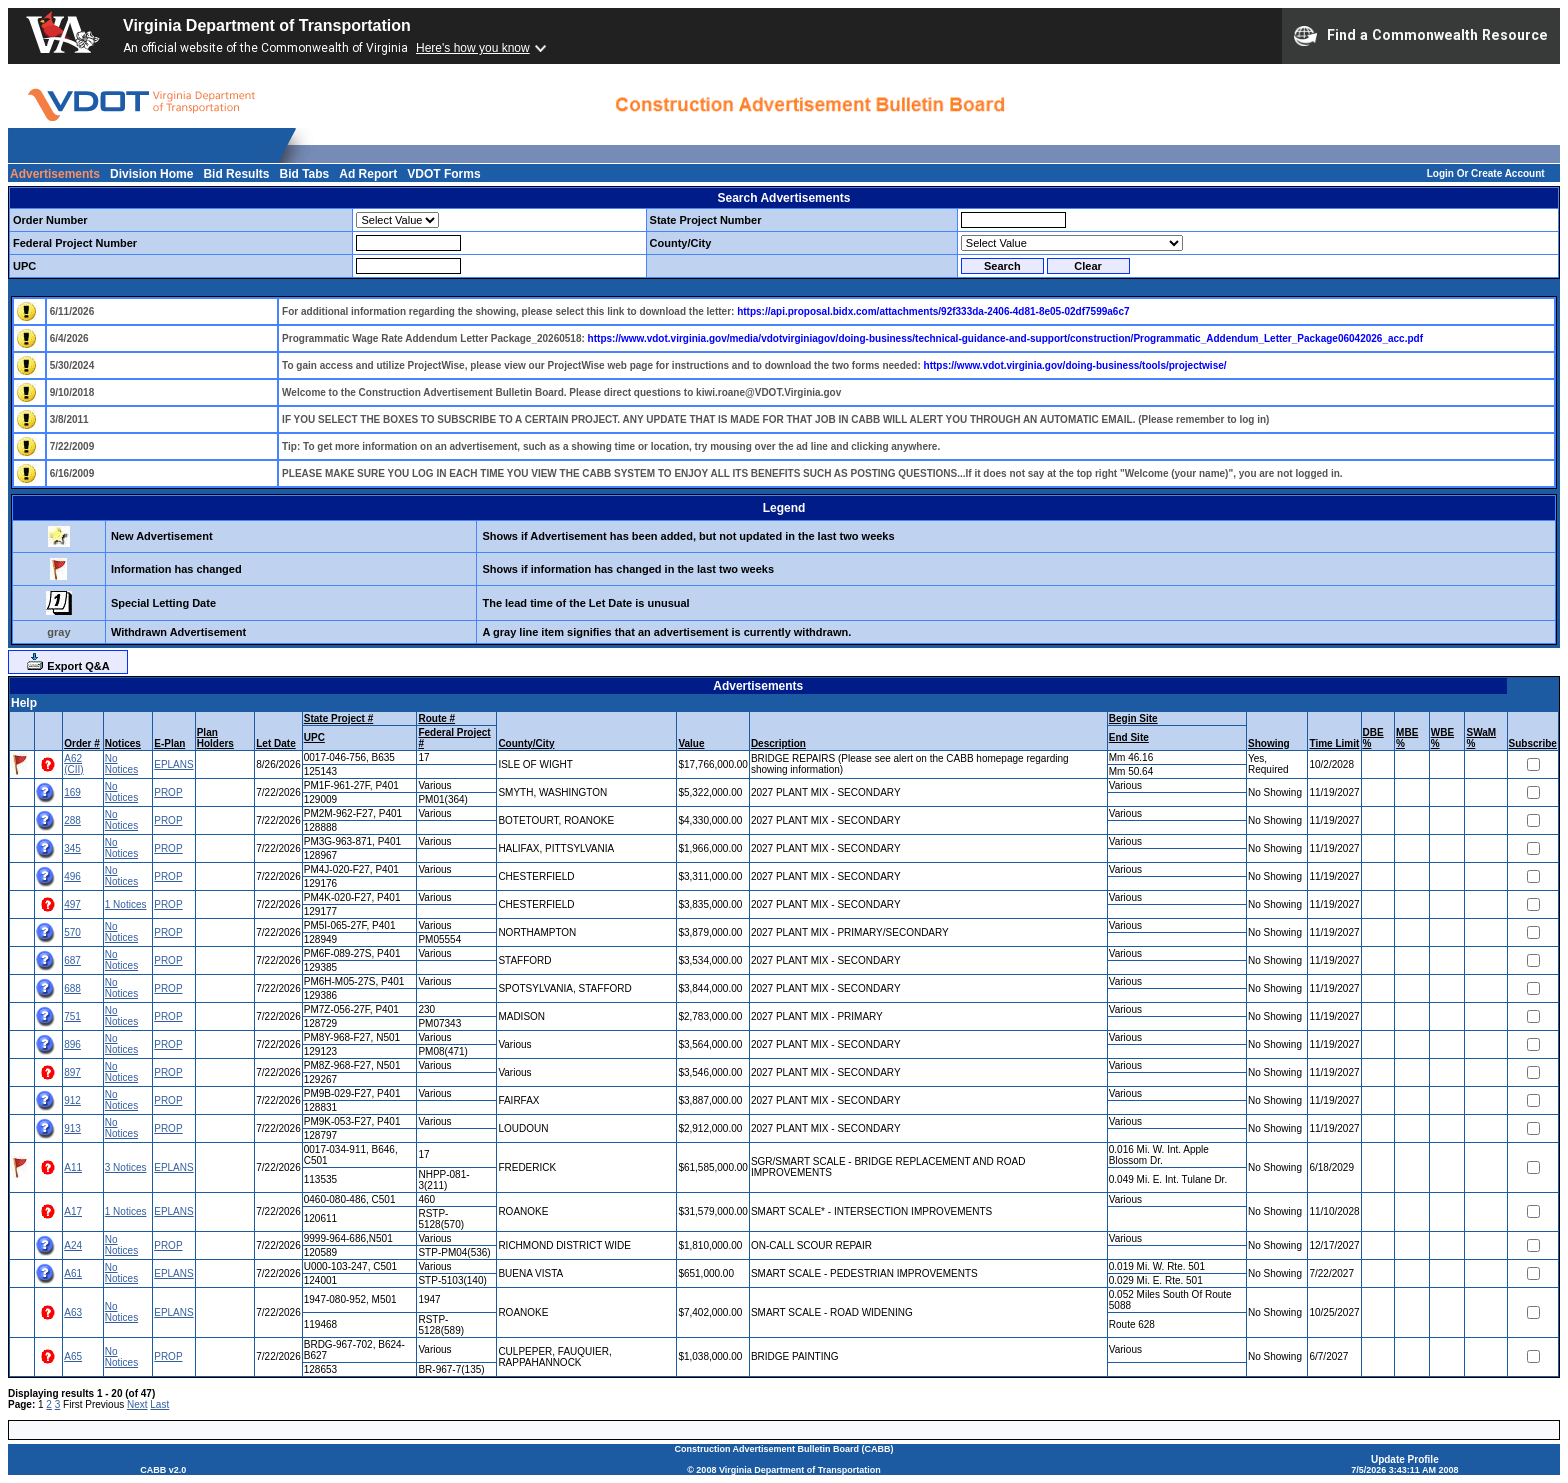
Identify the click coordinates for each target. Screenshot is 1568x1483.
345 (72, 848)
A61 (73, 1273)
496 (72, 876)
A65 (73, 1356)
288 (72, 820)
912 (72, 1100)
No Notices (121, 764)
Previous (104, 1404)
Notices (123, 743)
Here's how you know (473, 48)
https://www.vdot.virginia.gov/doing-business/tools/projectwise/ (1075, 365)
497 (72, 904)
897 (72, 1072)
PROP (168, 792)
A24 (73, 1245)
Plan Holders (215, 738)
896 (72, 1044)
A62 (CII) (73, 764)
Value (691, 743)
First (72, 1404)
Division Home (151, 174)
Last (159, 1404)
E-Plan (169, 743)
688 (72, 988)
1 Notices (126, 904)
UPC (314, 737)
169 (72, 792)
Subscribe (1533, 743)
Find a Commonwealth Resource (1421, 36)
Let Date (275, 743)
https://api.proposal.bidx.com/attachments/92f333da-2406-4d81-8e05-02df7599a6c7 (933, 311)
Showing (1269, 743)
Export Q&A (67, 662)
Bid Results (236, 174)
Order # (82, 743)
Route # (436, 718)
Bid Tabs (304, 174)
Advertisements (55, 174)
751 (72, 1016)
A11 (73, 1167)
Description (778, 743)
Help (24, 703)
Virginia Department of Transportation (267, 25)
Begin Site (1133, 718)
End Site (1129, 737)
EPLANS (173, 764)
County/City (526, 743)
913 (72, 1128)
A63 (73, 1312)
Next (137, 1404)
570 (72, 932)
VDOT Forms (443, 174)
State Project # (338, 718)
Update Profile (1405, 1459)
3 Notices (126, 1167)
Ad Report (368, 174)
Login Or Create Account (1486, 173)
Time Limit (1334, 743)
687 (72, 960)
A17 (73, 1211)
